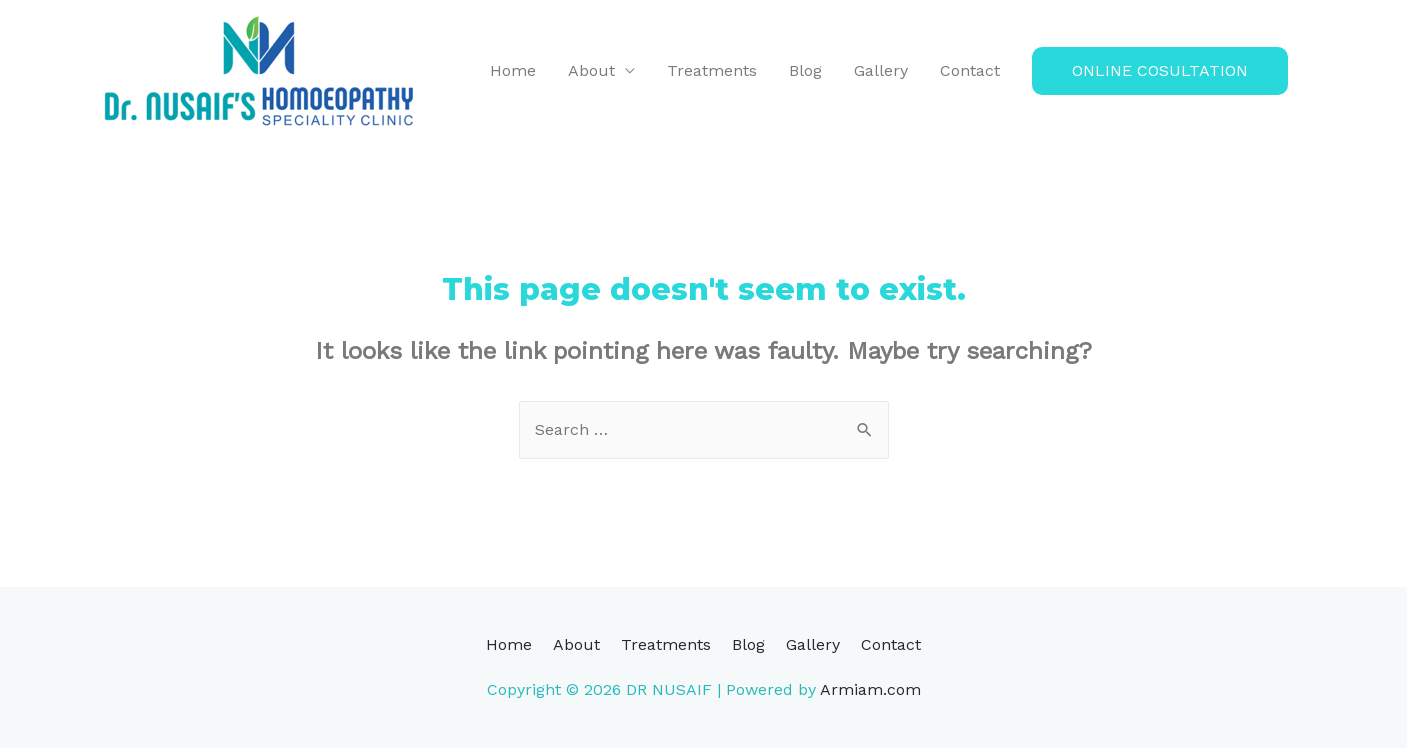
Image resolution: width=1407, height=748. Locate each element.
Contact (970, 70)
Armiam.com (870, 689)
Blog (805, 70)
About (591, 70)
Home (513, 70)
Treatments (712, 70)
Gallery (881, 70)
